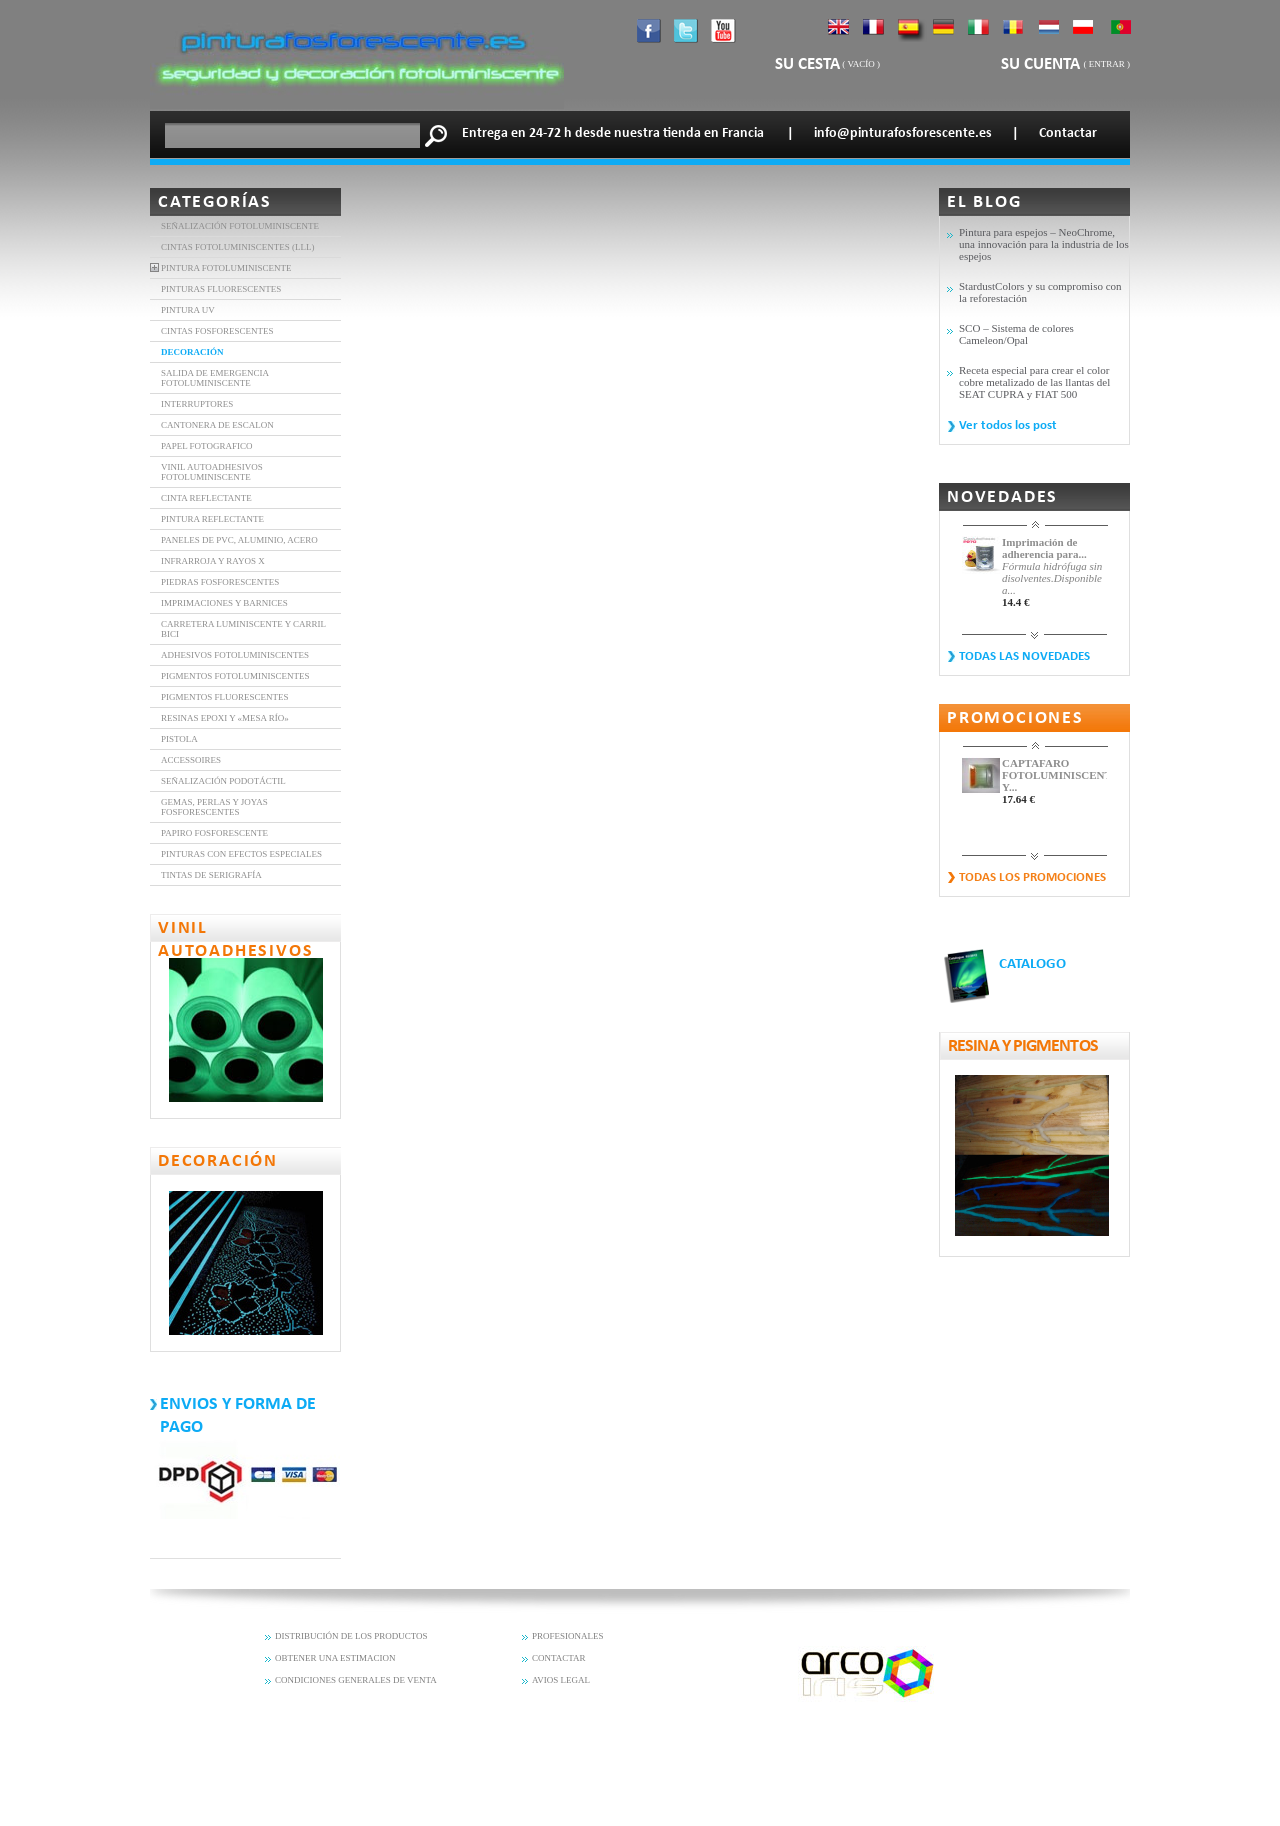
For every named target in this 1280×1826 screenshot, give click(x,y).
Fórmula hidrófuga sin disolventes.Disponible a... (1052, 578)
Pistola (179, 739)
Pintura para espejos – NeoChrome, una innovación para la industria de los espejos (1044, 244)
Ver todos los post (1008, 425)
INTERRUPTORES (197, 404)
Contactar (1068, 133)
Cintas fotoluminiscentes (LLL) (238, 247)
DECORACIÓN (192, 352)
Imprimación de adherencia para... (1044, 548)
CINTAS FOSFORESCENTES (217, 331)
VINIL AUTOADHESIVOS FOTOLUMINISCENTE (212, 472)
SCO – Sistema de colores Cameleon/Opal (1016, 334)
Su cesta (807, 64)
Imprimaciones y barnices (224, 603)
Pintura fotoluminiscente (226, 268)
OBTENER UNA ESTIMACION (335, 1658)
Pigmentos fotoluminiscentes (235, 676)
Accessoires (191, 760)
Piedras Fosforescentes (220, 582)
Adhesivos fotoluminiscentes (235, 655)
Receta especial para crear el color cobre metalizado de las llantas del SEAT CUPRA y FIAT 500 (1034, 382)
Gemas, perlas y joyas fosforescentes (214, 807)
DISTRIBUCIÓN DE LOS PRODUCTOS (351, 1636)
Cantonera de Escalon (217, 425)
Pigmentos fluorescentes (225, 697)
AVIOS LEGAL (561, 1680)
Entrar (1107, 64)
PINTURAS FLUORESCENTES (221, 289)
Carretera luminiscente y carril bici (243, 629)
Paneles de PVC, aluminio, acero (239, 540)
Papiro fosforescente (214, 833)
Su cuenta (1042, 64)
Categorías (215, 202)
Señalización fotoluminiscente (240, 226)
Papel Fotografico (206, 446)
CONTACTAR (559, 1658)
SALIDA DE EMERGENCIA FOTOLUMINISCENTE (215, 378)
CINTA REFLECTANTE (206, 498)
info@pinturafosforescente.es (903, 133)
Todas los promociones (1032, 877)
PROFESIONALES (568, 1636)
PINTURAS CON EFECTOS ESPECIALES (241, 854)
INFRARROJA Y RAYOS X (213, 561)
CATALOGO (1032, 964)
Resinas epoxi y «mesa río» (225, 718)
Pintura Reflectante (212, 519)
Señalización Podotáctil (223, 781)
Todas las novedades (1024, 656)
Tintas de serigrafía (211, 875)
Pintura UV (188, 310)
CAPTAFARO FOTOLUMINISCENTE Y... (1054, 775)
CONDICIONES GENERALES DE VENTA (356, 1680)
